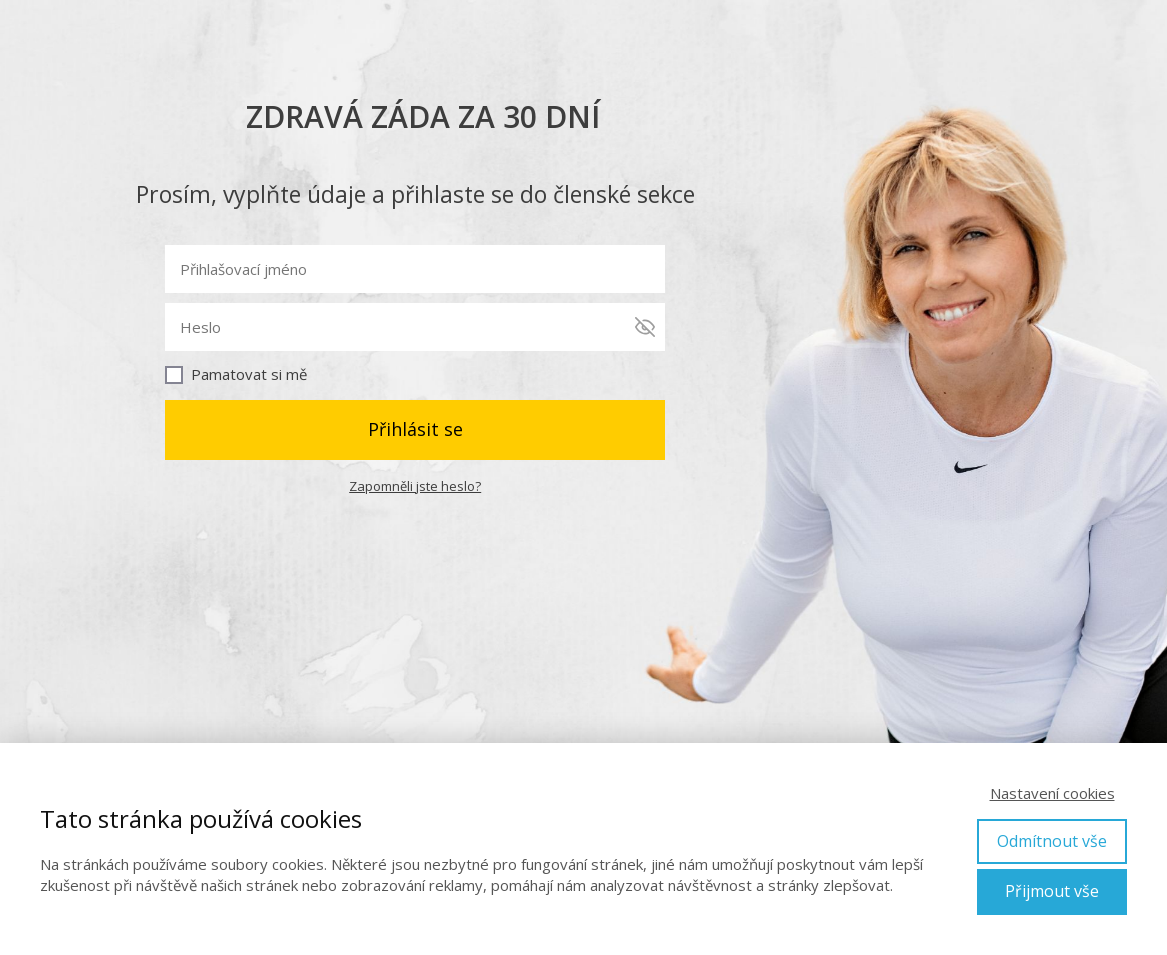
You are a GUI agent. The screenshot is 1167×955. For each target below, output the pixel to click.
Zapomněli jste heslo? (415, 486)
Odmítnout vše (1052, 841)
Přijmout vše (1052, 891)
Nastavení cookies (1052, 793)
